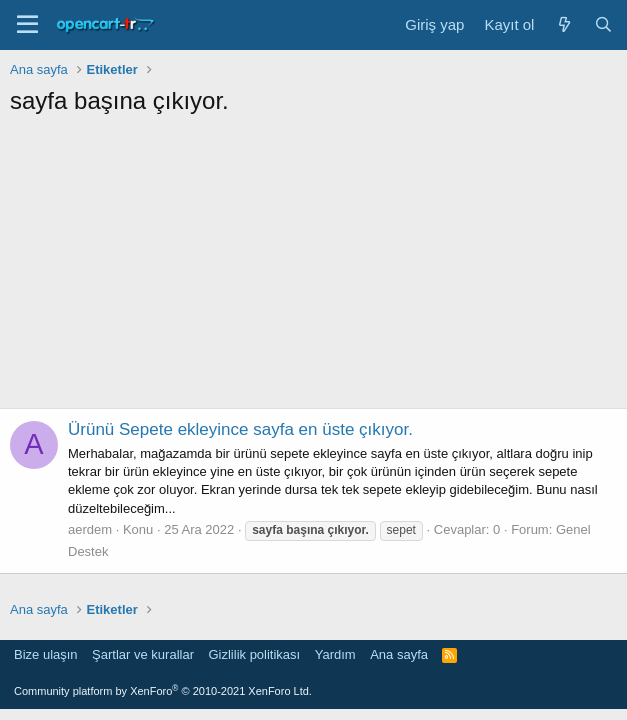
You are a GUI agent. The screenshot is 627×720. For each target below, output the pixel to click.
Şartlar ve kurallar (143, 654)
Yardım (335, 654)
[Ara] (603, 24)
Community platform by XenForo (163, 691)
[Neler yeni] (563, 24)
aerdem (90, 529)
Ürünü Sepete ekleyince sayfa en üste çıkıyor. (240, 429)
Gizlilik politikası (254, 654)
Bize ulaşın (46, 654)
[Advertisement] (313, 268)
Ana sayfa (399, 654)
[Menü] (27, 25)
